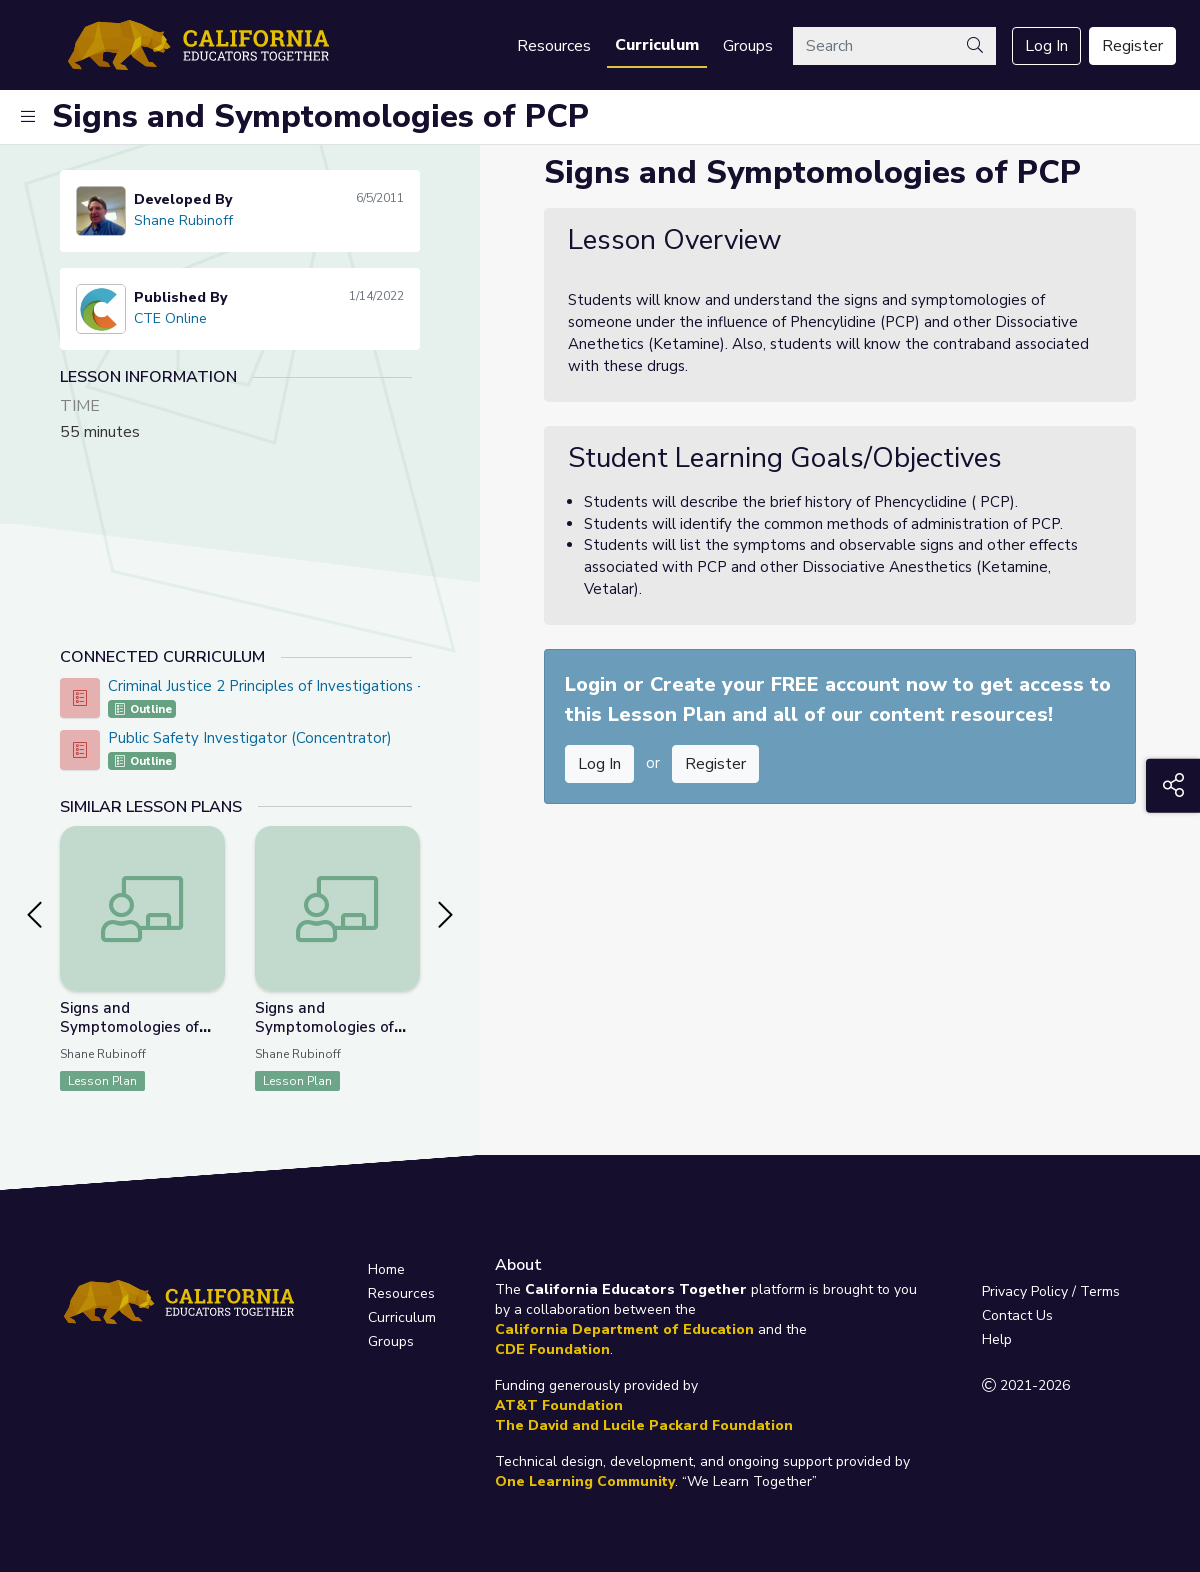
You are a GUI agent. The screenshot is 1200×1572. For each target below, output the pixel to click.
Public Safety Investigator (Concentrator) (250, 738)
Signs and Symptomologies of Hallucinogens (129, 1027)
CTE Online (170, 318)
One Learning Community (585, 1481)
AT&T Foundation (559, 1405)
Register (1132, 46)
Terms (1100, 1291)
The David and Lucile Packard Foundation (644, 1425)
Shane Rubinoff (183, 220)
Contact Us (1017, 1315)
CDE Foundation (552, 1349)
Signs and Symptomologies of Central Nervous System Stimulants (324, 1036)
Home (386, 1269)
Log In (1046, 46)
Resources (554, 46)
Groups (748, 46)
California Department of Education (624, 1329)
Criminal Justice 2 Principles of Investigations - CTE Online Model (330, 686)
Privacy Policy (1025, 1291)
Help (997, 1339)
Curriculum (657, 45)
